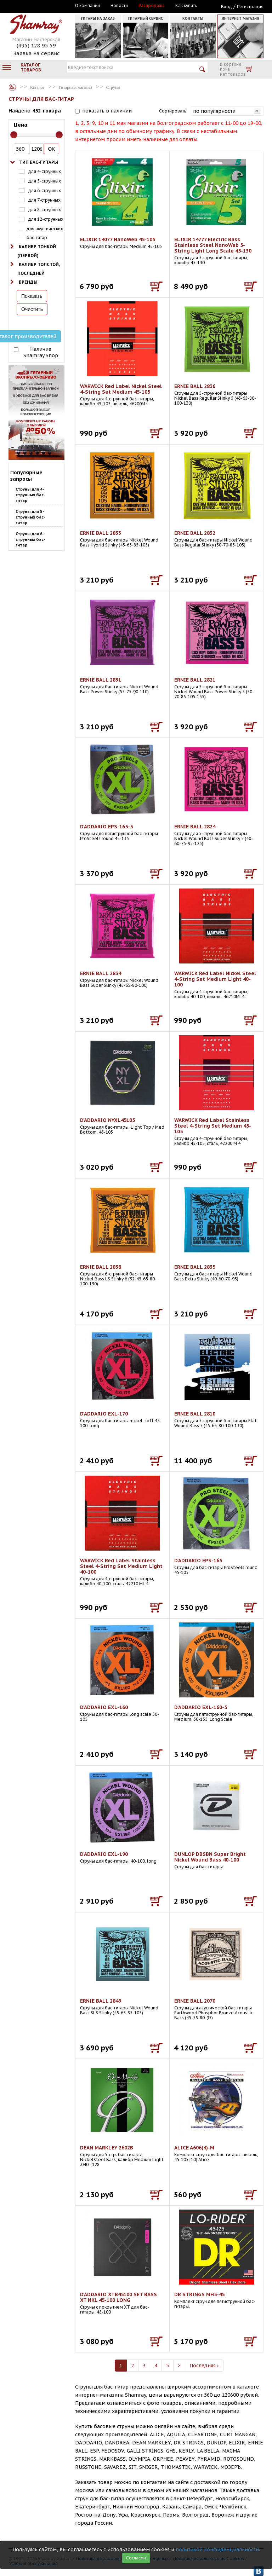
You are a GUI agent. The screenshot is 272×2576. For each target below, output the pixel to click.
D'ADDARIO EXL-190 (104, 1854)
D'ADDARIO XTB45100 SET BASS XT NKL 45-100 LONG (118, 2297)
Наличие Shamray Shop (40, 352)
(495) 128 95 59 (36, 45)
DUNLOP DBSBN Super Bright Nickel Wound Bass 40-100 (210, 1857)
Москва (41, 6)
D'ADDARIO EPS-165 (198, 1560)
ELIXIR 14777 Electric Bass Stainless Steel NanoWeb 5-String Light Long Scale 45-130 (212, 245)
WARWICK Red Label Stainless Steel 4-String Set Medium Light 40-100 (121, 1566)
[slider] (13, 134)
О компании (87, 5)
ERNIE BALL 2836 (194, 386)
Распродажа (151, 5)
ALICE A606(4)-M (194, 2147)
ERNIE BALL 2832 (194, 533)
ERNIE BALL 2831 (100, 680)
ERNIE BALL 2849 (100, 2001)
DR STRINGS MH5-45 (199, 2294)
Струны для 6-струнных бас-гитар (30, 539)
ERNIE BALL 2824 (194, 826)
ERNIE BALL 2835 (194, 1267)
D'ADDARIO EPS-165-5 (106, 826)
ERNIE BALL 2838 (100, 1267)
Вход (226, 6)
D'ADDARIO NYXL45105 (107, 1120)
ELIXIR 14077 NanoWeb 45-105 (117, 239)
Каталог (12, 87)
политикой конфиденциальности (217, 2549)
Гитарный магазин (75, 87)
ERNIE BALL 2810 (194, 1414)
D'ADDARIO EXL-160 (104, 1707)
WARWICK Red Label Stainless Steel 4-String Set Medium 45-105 (212, 1125)
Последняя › (204, 2365)
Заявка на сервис (36, 53)
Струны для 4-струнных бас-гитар (30, 495)
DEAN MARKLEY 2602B (106, 2147)
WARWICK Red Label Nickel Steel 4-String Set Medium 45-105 (121, 389)
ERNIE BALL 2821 (194, 680)
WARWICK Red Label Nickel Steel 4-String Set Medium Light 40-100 (215, 979)
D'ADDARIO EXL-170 (104, 1414)
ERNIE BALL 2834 (100, 973)
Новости (119, 5)
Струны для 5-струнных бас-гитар (30, 517)
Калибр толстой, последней (38, 269)
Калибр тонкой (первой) (36, 251)
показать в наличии (107, 111)
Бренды (28, 282)
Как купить (186, 5)
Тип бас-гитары (38, 162)
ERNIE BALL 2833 (100, 533)
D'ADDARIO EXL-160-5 (200, 1707)
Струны (113, 87)
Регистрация (250, 6)
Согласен (136, 2557)
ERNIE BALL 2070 (194, 2001)
